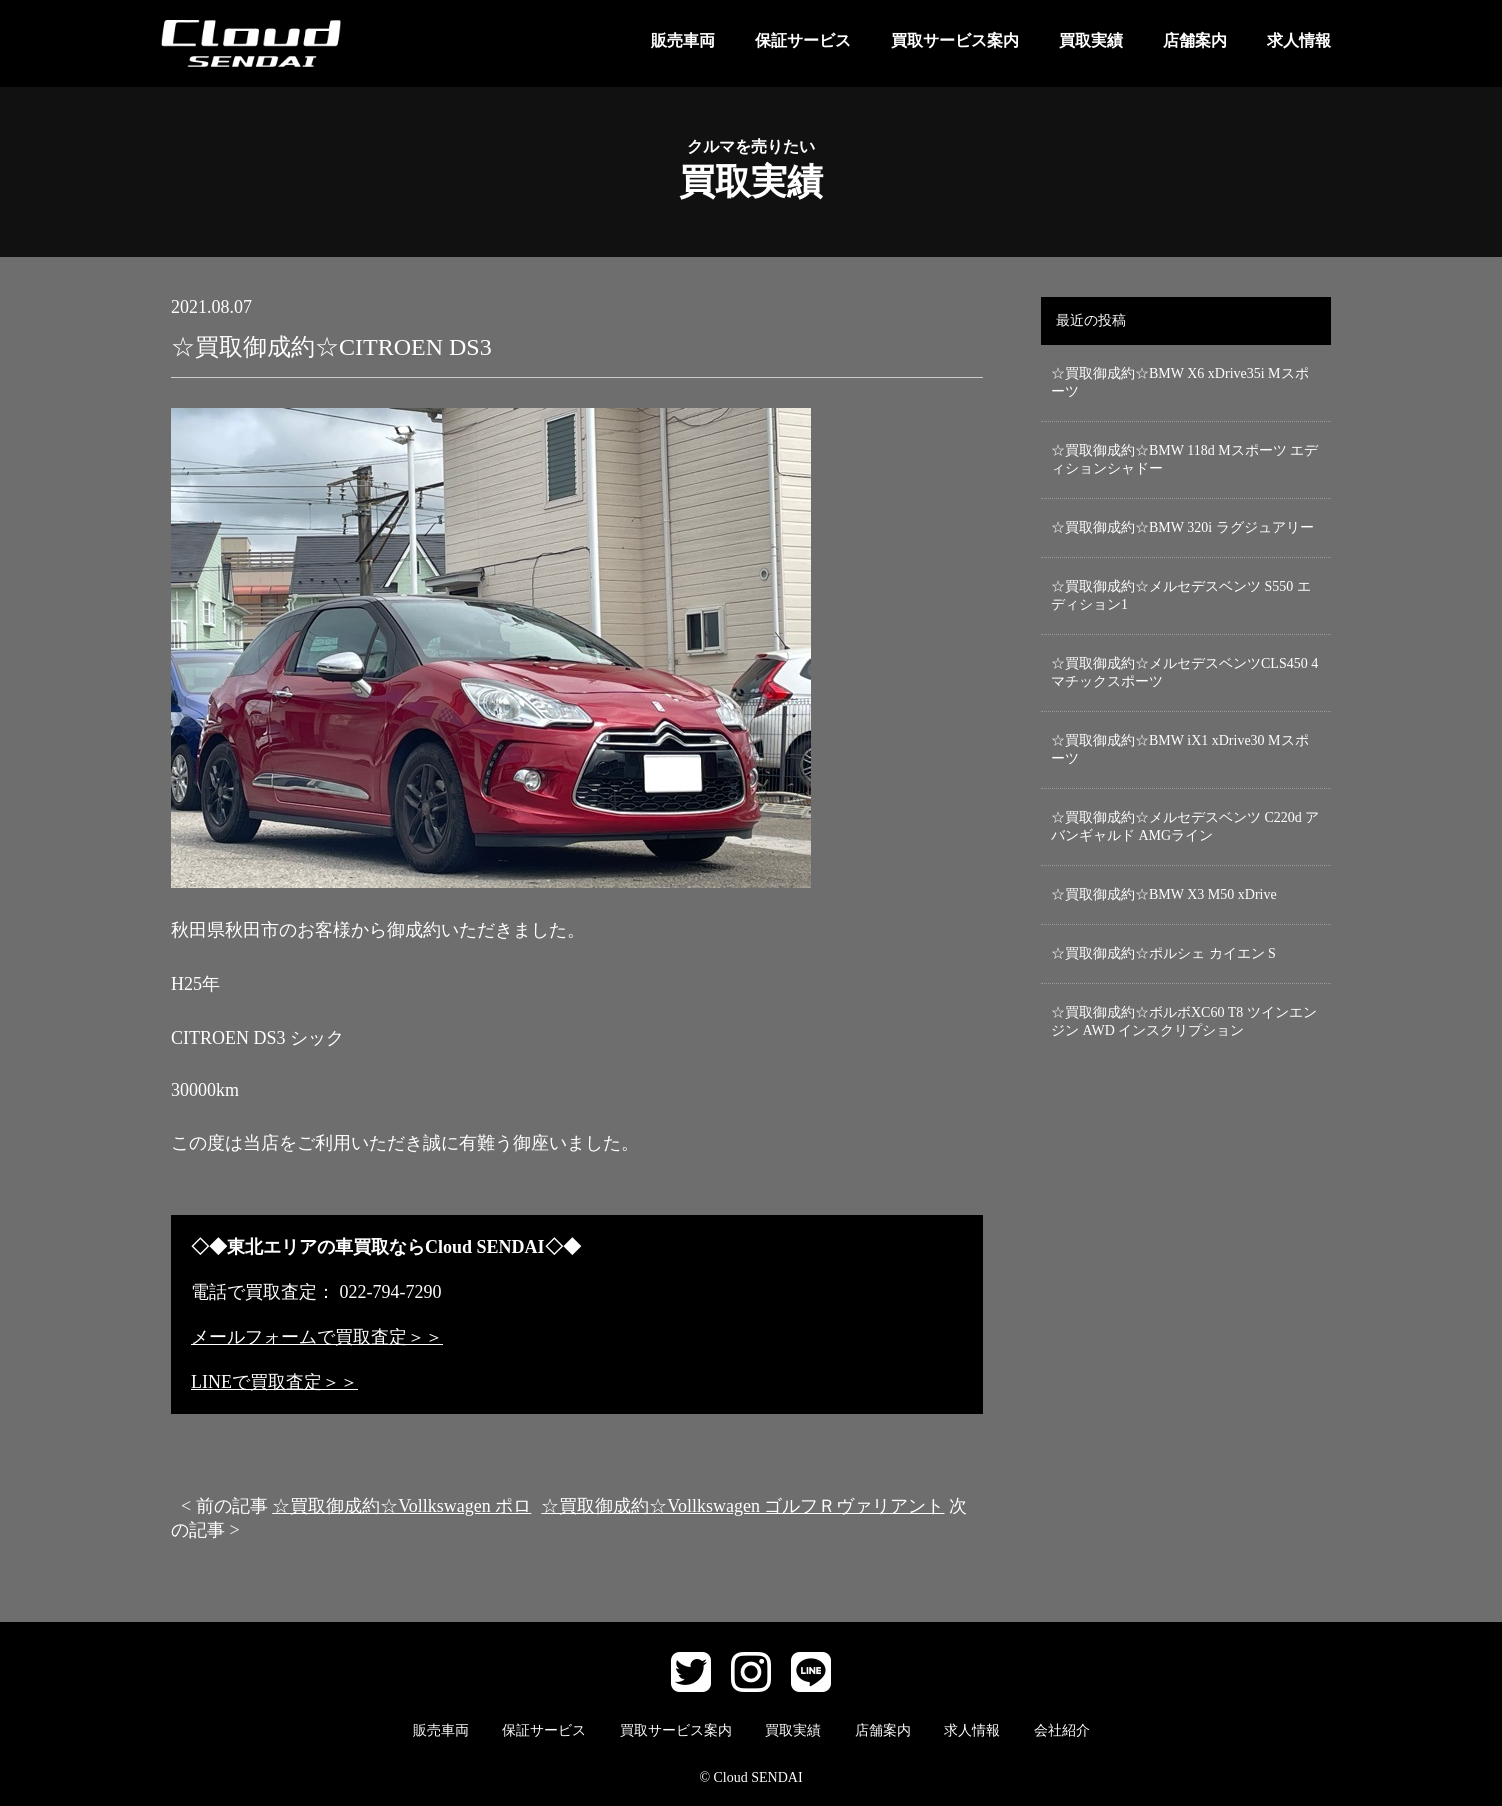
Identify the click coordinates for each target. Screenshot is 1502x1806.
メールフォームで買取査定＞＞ (317, 1337)
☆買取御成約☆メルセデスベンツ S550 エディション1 (1181, 595)
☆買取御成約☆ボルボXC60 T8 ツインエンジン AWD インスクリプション (1184, 1021)
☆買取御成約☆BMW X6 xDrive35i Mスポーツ (1180, 382)
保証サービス (803, 40)
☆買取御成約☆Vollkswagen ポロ (401, 1506)
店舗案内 (1195, 40)
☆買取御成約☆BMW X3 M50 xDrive (1164, 894)
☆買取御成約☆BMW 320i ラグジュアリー (1182, 527)
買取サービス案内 (955, 40)
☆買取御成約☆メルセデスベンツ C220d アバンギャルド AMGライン (1185, 826)
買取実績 (1091, 40)
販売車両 (683, 40)
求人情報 (1299, 40)
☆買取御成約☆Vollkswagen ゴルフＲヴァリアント (742, 1506)
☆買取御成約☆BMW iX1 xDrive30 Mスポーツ (1180, 749)
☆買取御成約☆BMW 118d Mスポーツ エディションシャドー (1184, 459)
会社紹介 (1062, 1730)
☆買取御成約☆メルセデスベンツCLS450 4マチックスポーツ (1184, 672)
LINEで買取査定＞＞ (274, 1382)
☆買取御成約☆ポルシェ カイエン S (1163, 953)
